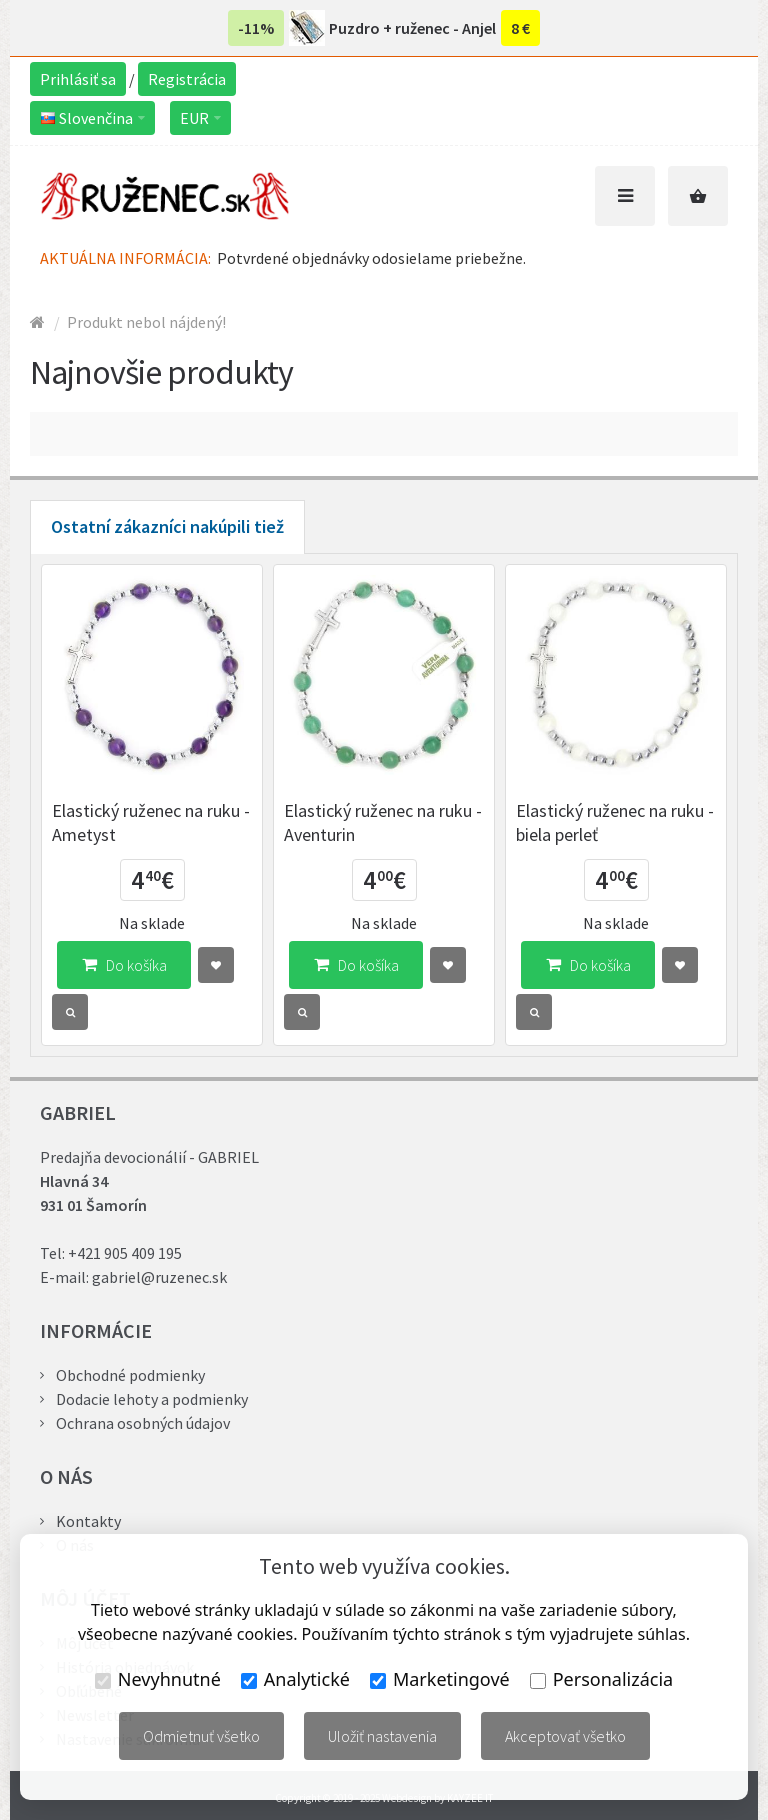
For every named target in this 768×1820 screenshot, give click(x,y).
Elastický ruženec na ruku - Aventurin (383, 822)
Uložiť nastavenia (382, 1736)
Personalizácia (601, 1679)
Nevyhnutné (158, 1679)
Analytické (295, 1679)
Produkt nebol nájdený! (146, 322)
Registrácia (187, 79)
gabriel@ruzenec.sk (159, 1277)
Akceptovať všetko (565, 1736)
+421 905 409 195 (125, 1253)
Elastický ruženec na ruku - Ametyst (151, 822)
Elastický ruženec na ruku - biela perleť (615, 822)
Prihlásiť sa (78, 79)
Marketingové (440, 1679)
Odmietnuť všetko (201, 1736)
